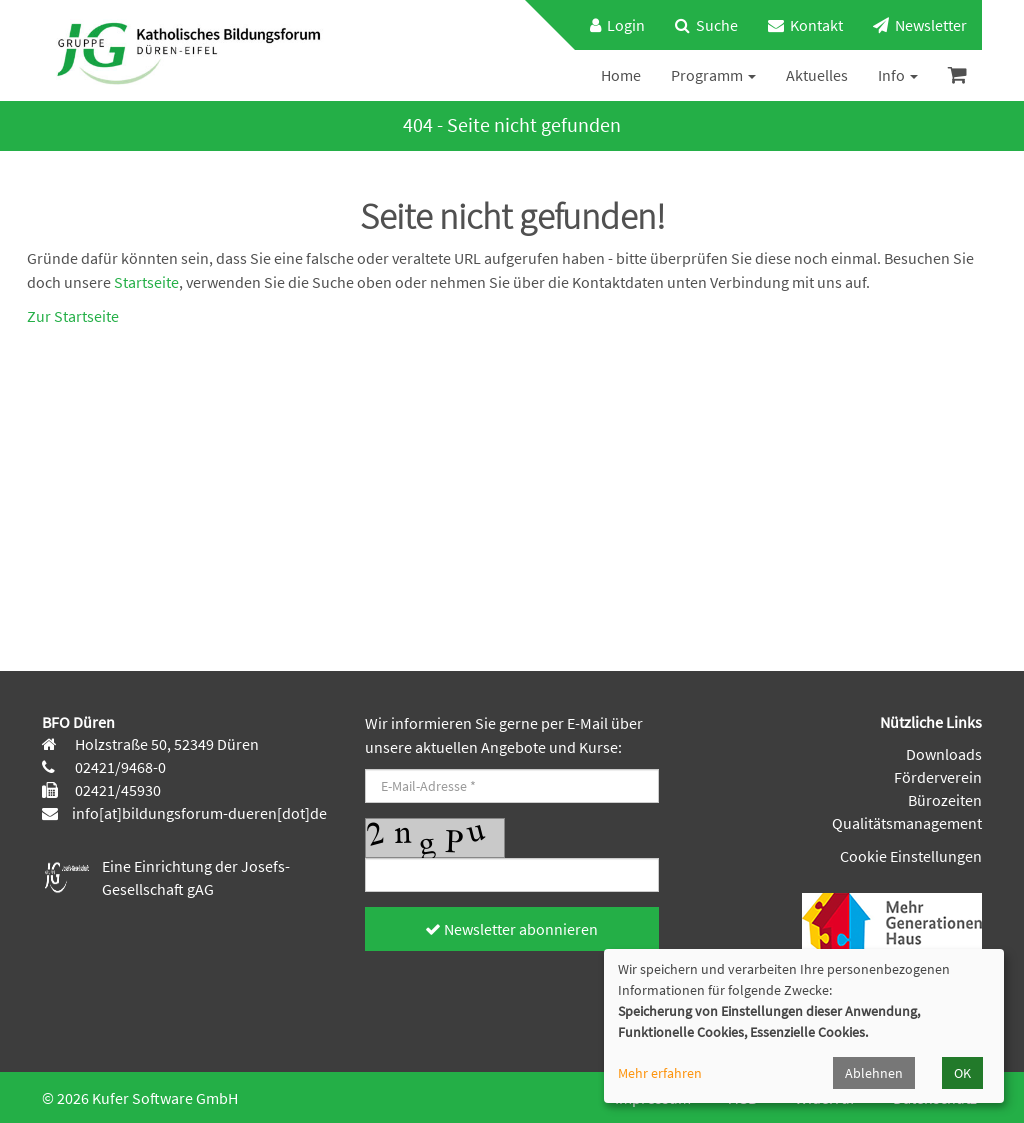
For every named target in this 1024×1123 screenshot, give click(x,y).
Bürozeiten (945, 800)
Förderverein (938, 777)
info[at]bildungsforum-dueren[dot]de (199, 813)
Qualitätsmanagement (907, 823)
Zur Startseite (73, 316)
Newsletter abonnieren (511, 929)
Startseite (146, 282)
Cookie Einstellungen (911, 856)
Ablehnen (874, 1073)
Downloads (944, 754)
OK (962, 1073)
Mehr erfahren (660, 1073)
